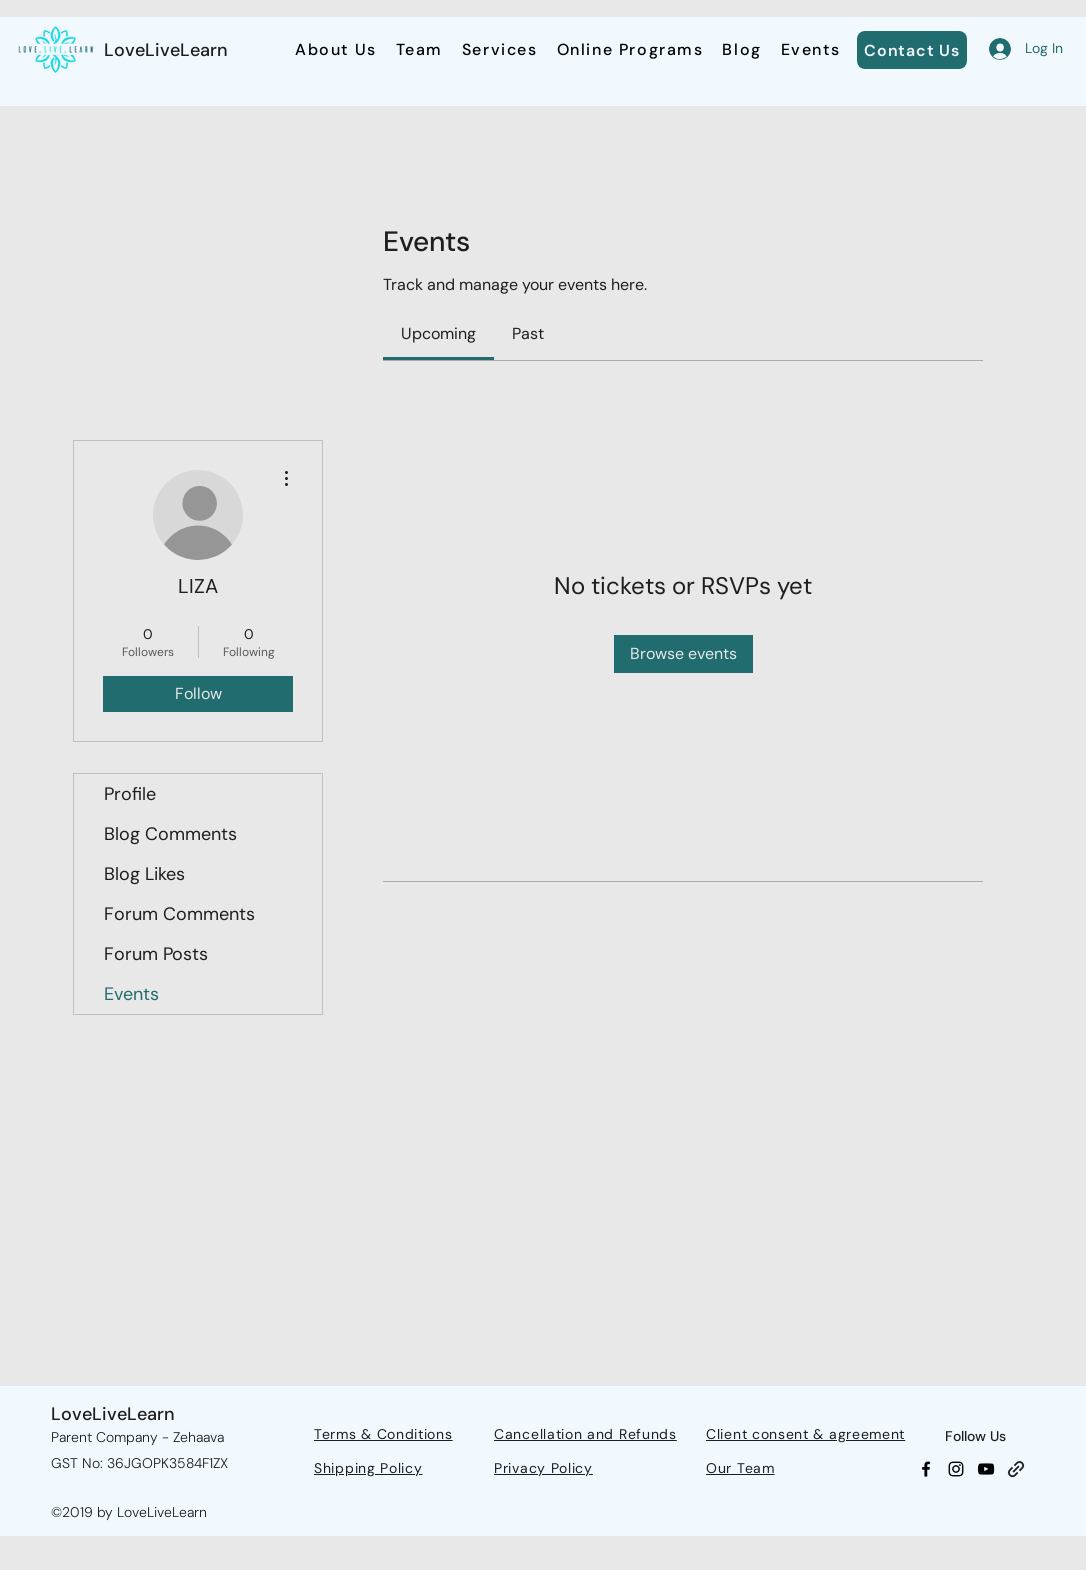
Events (131, 994)
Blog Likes (144, 874)
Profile (130, 794)
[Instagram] (956, 1469)
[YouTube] (986, 1469)
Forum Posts (156, 954)
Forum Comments (179, 914)
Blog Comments (170, 834)
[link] (438, 333)
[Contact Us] (912, 50)
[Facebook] (926, 1469)
